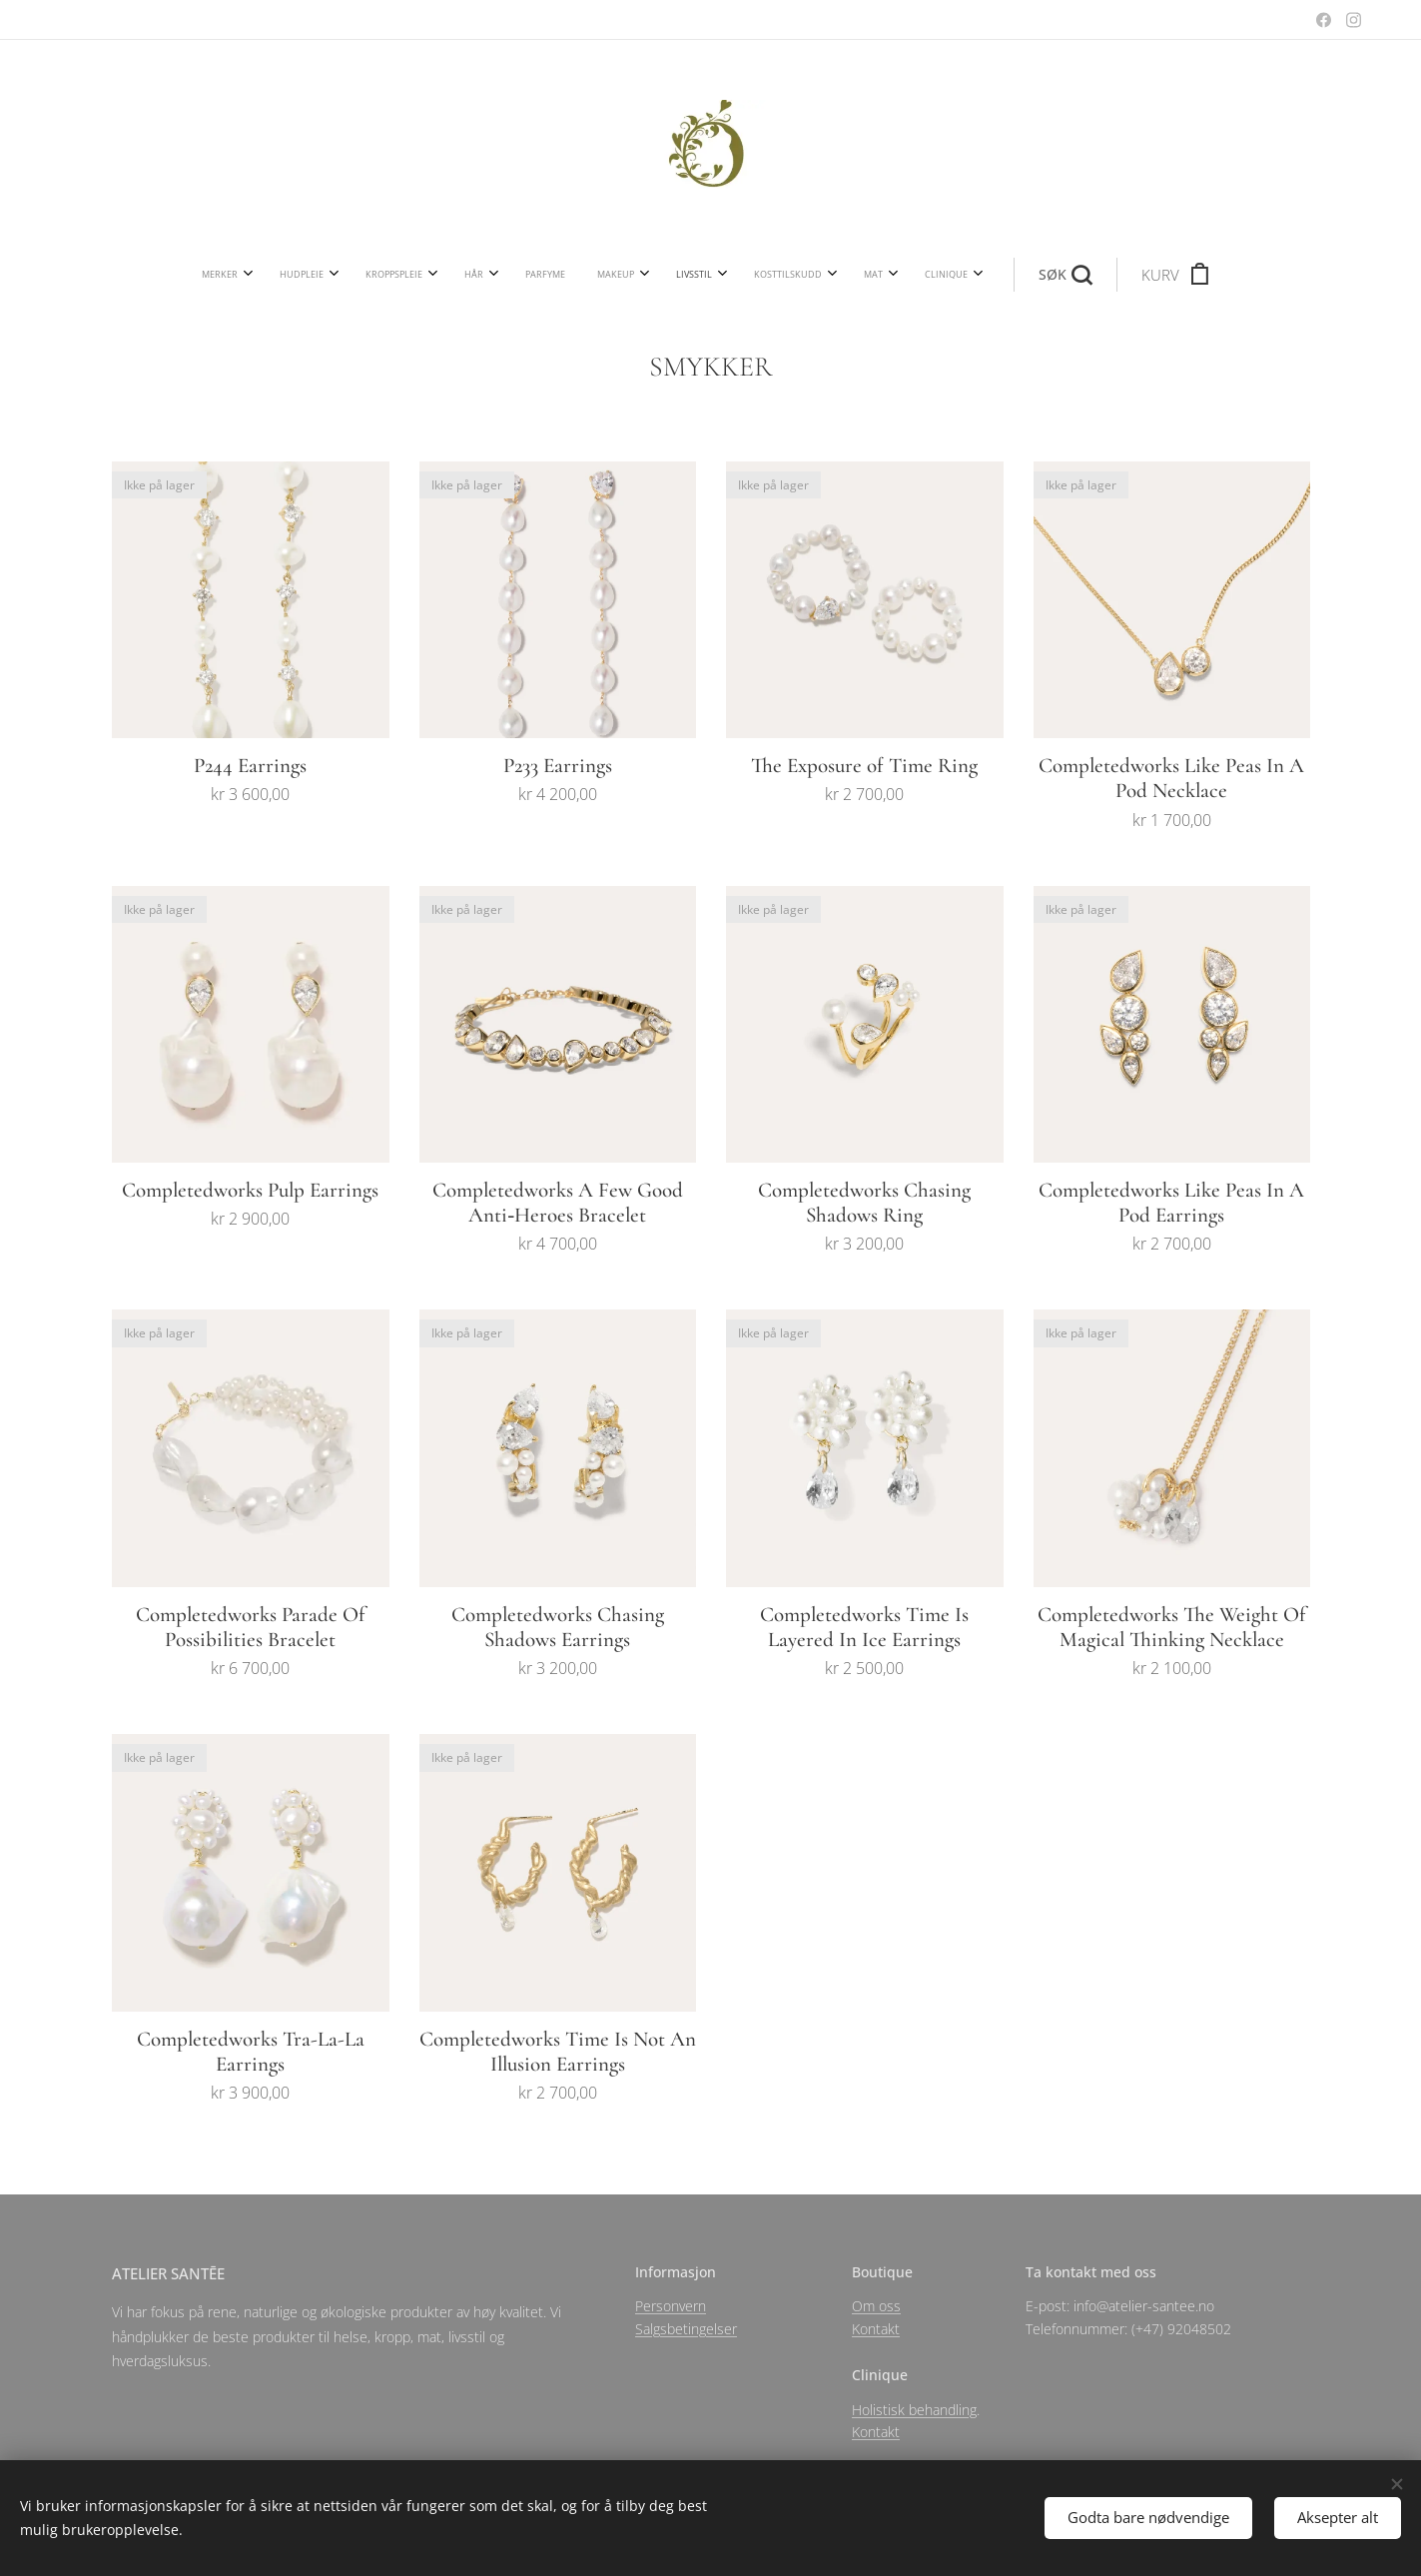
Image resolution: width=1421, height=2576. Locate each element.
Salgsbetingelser (686, 2327)
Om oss (876, 2305)
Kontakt (876, 2327)
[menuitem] (413, 275)
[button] (866, 275)
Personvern (670, 2305)
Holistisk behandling (914, 2408)
